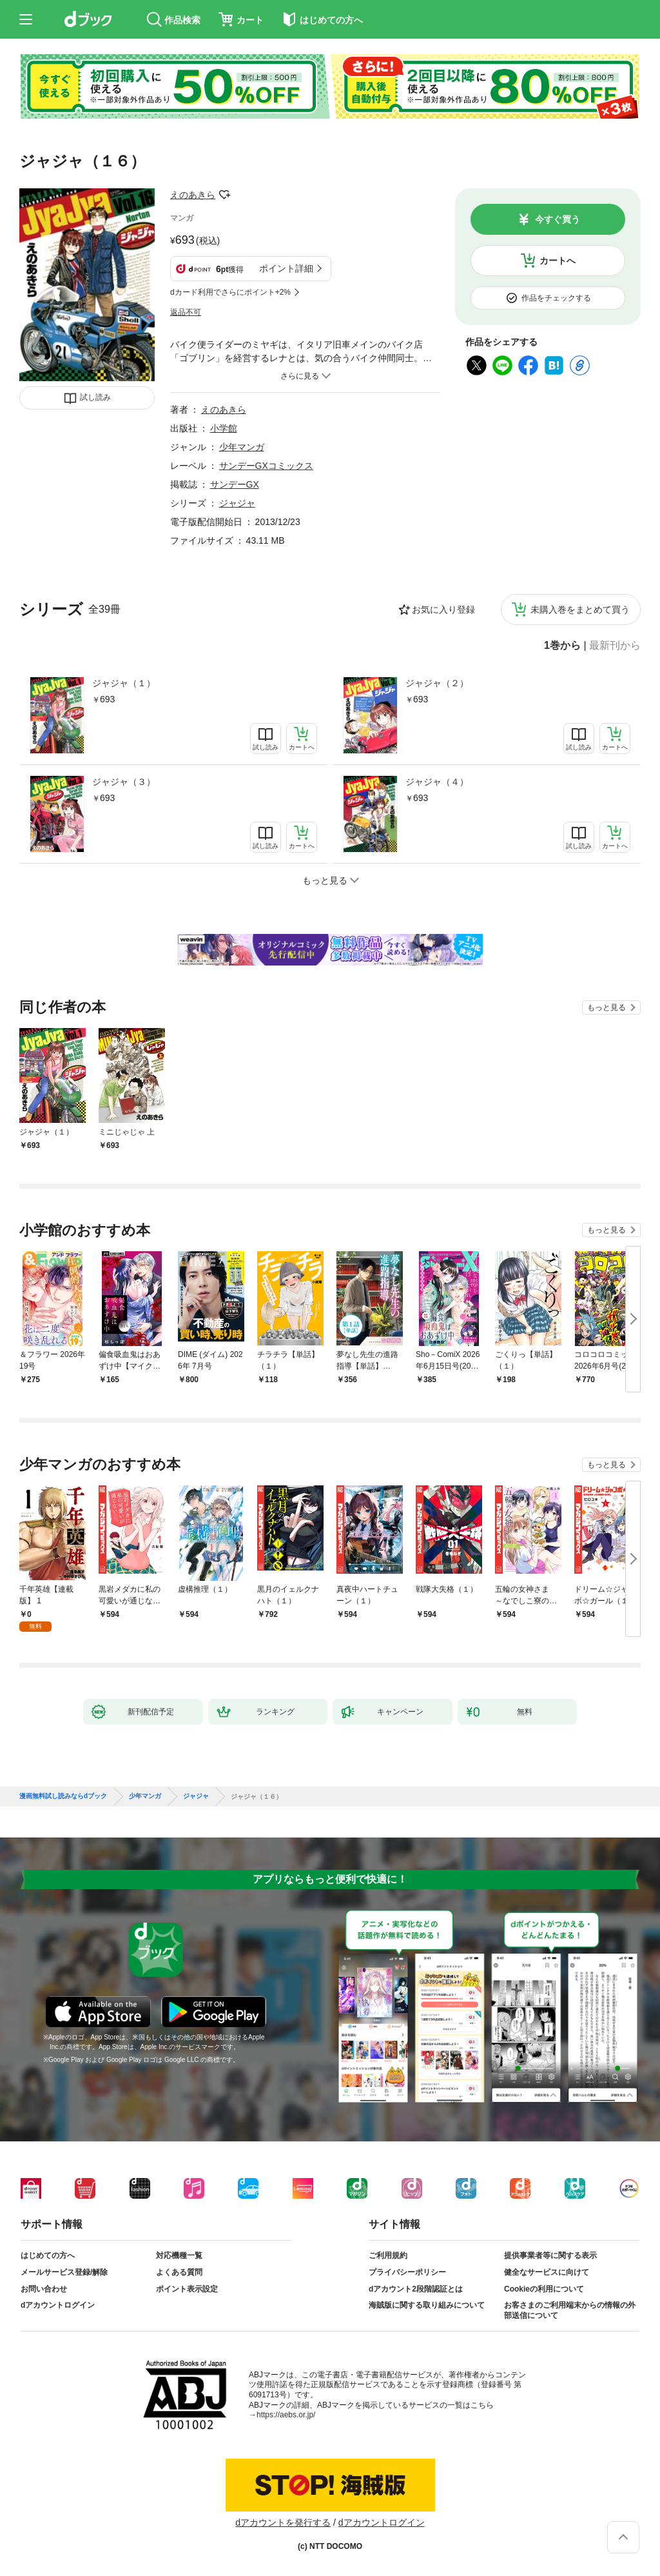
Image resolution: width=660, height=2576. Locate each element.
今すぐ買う (557, 219)
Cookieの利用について (544, 2289)
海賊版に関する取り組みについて (427, 2305)
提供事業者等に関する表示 (550, 2255)
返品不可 (185, 312)
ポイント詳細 (286, 268)
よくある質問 (179, 2272)
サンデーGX (234, 484)
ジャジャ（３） (123, 782)
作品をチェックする (556, 297)
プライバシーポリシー (407, 2272)
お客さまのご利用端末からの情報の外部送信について (570, 2310)
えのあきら (192, 195)
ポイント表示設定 (187, 2289)
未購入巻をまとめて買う (580, 609)
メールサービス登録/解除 (64, 2272)
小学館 (223, 428)
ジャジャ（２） (437, 683)
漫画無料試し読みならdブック (63, 1796)
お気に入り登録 (443, 609)
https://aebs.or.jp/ (286, 2414)
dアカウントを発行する (283, 2522)
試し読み (95, 397)
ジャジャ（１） (123, 683)
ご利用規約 (388, 2255)
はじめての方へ (48, 2255)
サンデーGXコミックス (266, 466)
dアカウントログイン (58, 2305)
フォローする (224, 194)
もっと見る (606, 1007)
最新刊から (615, 645)
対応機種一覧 (179, 2255)
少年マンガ (241, 447)
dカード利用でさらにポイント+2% (230, 292)
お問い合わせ (44, 2289)
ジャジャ (237, 503)
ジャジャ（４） (437, 782)
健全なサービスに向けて (546, 2272)
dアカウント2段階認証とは (416, 2289)
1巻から (562, 645)
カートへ (557, 260)
